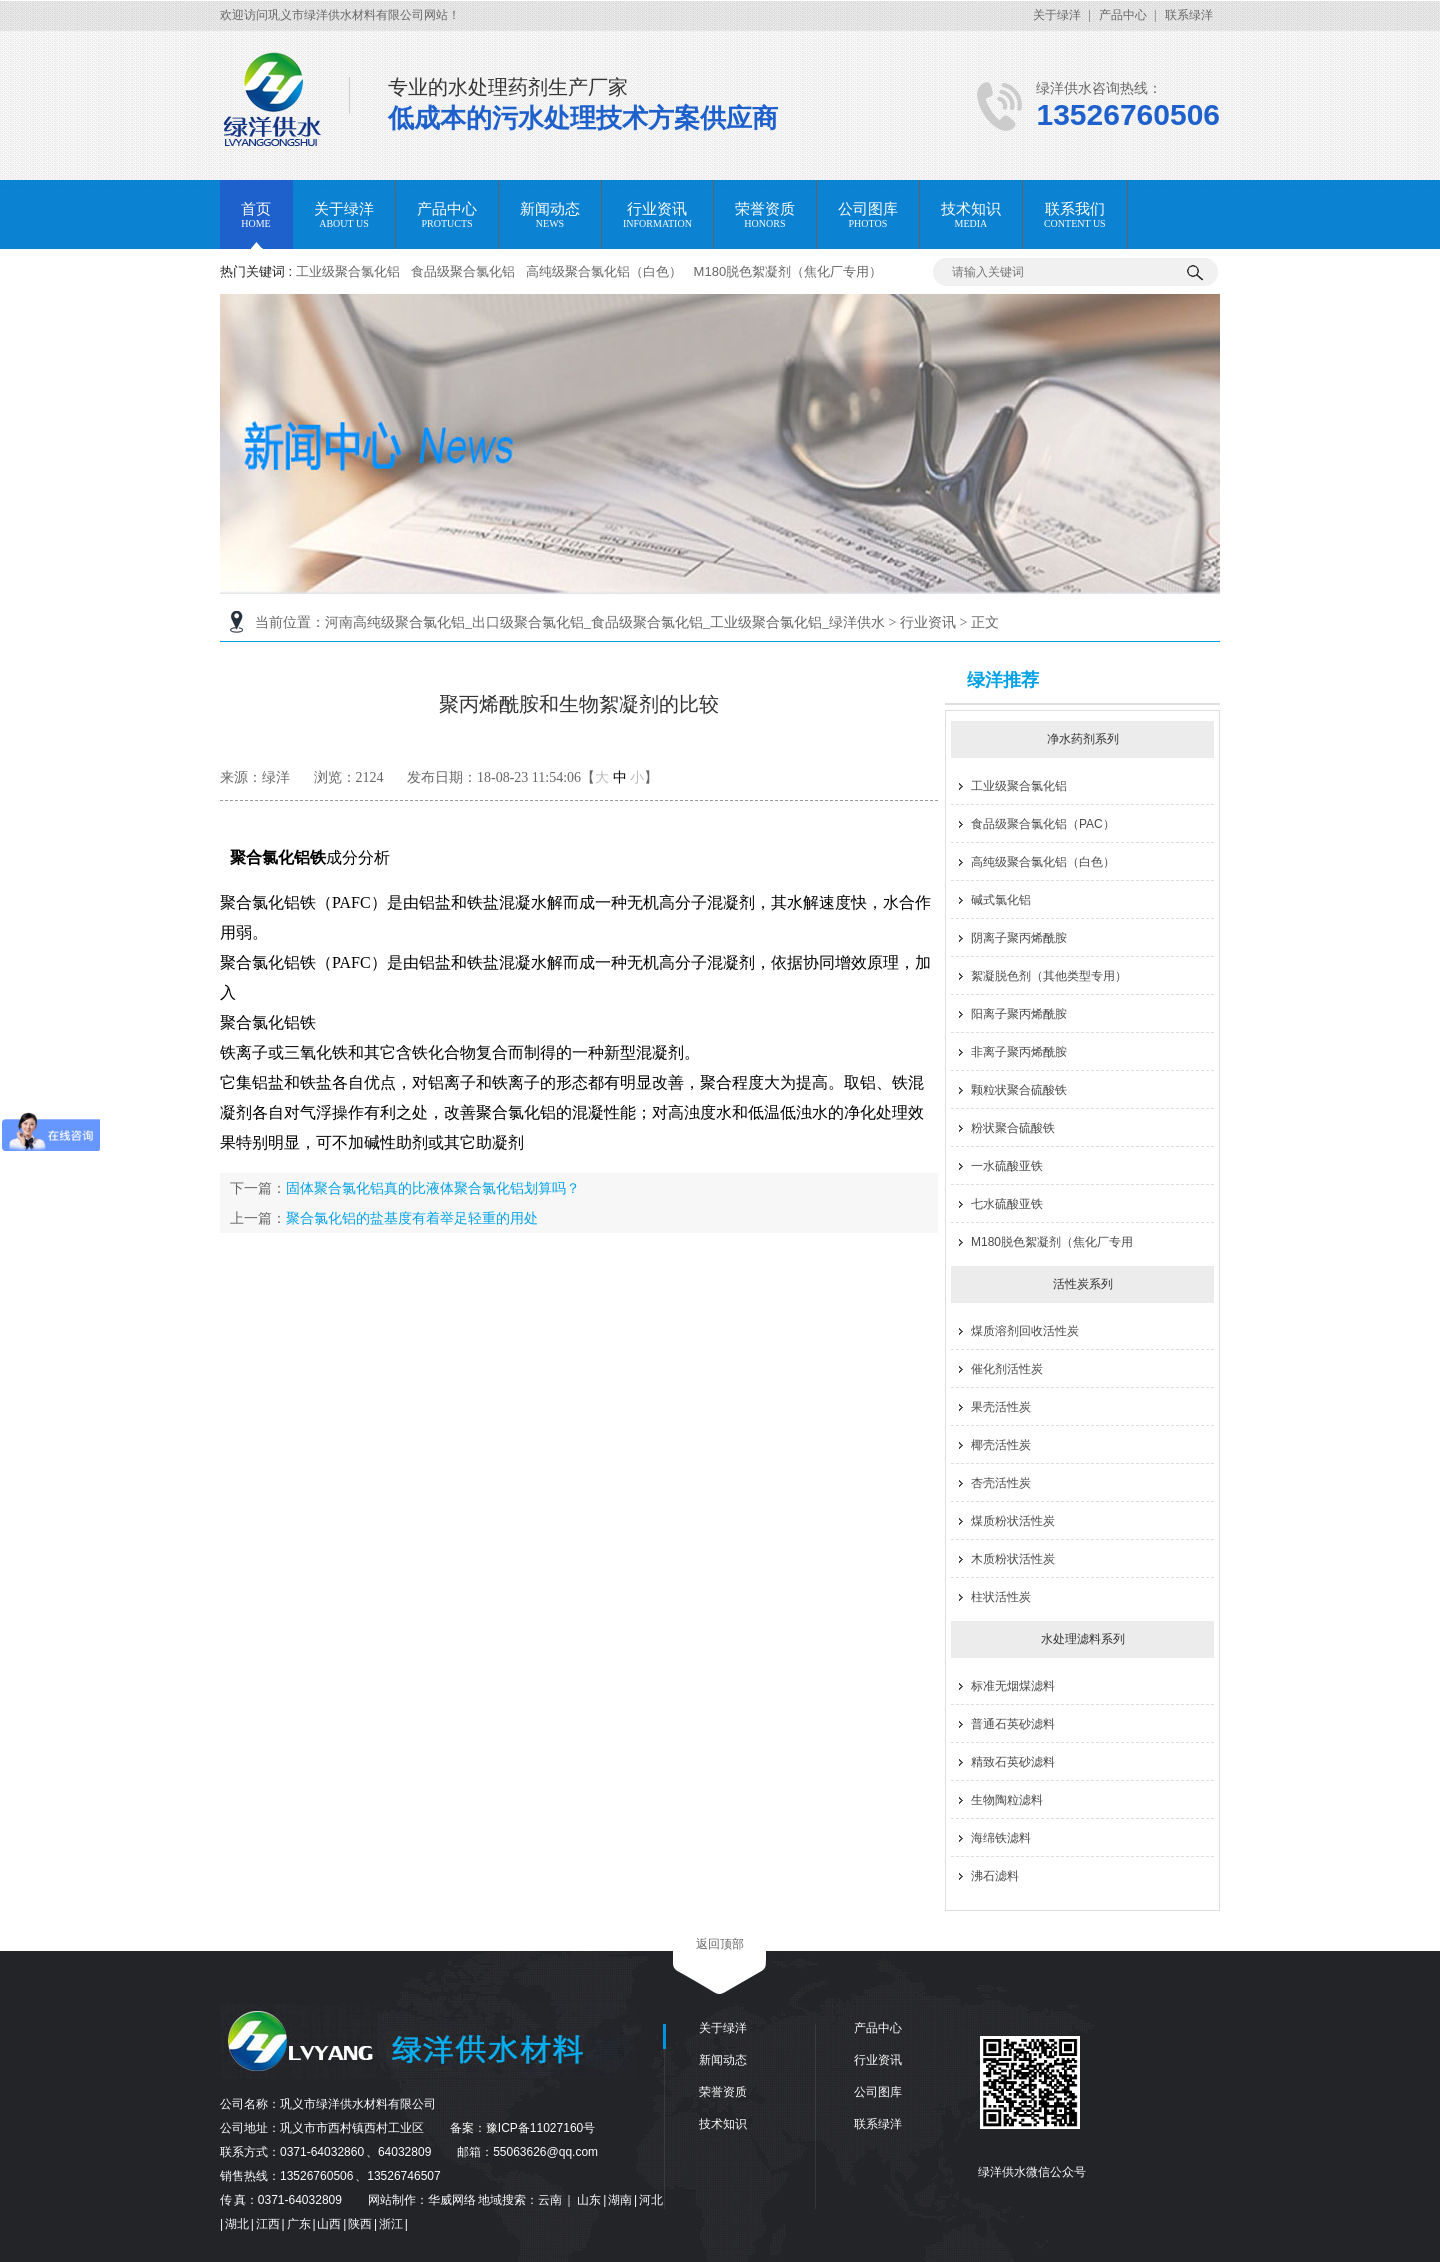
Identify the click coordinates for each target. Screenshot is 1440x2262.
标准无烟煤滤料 (1013, 1686)
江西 (269, 2224)
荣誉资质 (723, 2092)
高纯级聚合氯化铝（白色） (604, 271)
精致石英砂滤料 (1013, 1762)
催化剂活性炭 (1007, 1369)
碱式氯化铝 (1001, 900)
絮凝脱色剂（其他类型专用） (1049, 976)
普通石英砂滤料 (1013, 1724)
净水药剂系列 (1083, 739)
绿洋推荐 (1003, 680)
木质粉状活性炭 (1013, 1559)
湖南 (621, 2200)
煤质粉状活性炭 (1013, 1521)
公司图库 (878, 2092)
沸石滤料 (995, 1876)
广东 (300, 2224)
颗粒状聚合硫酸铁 (1019, 1090)
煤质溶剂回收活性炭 (1025, 1331)
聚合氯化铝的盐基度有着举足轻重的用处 (412, 1218)
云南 (551, 2200)
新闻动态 (723, 2060)
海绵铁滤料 (1001, 1838)
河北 (651, 2200)
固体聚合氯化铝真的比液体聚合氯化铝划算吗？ (433, 1188)
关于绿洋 (1057, 15)
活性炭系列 (1083, 1284)
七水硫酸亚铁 (1007, 1204)
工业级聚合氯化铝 (348, 271)
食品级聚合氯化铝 (463, 271)
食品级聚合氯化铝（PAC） (1043, 824)
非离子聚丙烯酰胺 (1019, 1052)
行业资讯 (928, 622)
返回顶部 (720, 1944)
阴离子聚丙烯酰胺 (1019, 938)
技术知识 (723, 2124)
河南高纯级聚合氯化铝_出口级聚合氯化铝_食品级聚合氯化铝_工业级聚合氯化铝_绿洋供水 (605, 622)
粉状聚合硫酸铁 (1013, 1128)
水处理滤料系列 (1083, 1639)
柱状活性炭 (1001, 1597)
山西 (330, 2224)
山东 (590, 2200)
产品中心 (1123, 15)
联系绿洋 (1189, 15)
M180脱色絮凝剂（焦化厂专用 (1052, 1242)
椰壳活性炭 (1001, 1445)
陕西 (361, 2224)
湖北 (238, 2224)
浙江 (392, 2224)
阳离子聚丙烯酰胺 (1019, 1014)
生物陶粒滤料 (1007, 1800)
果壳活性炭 (1001, 1407)
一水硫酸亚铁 (1007, 1166)
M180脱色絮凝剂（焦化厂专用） (788, 271)
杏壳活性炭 (1001, 1483)
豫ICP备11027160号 (540, 2128)
